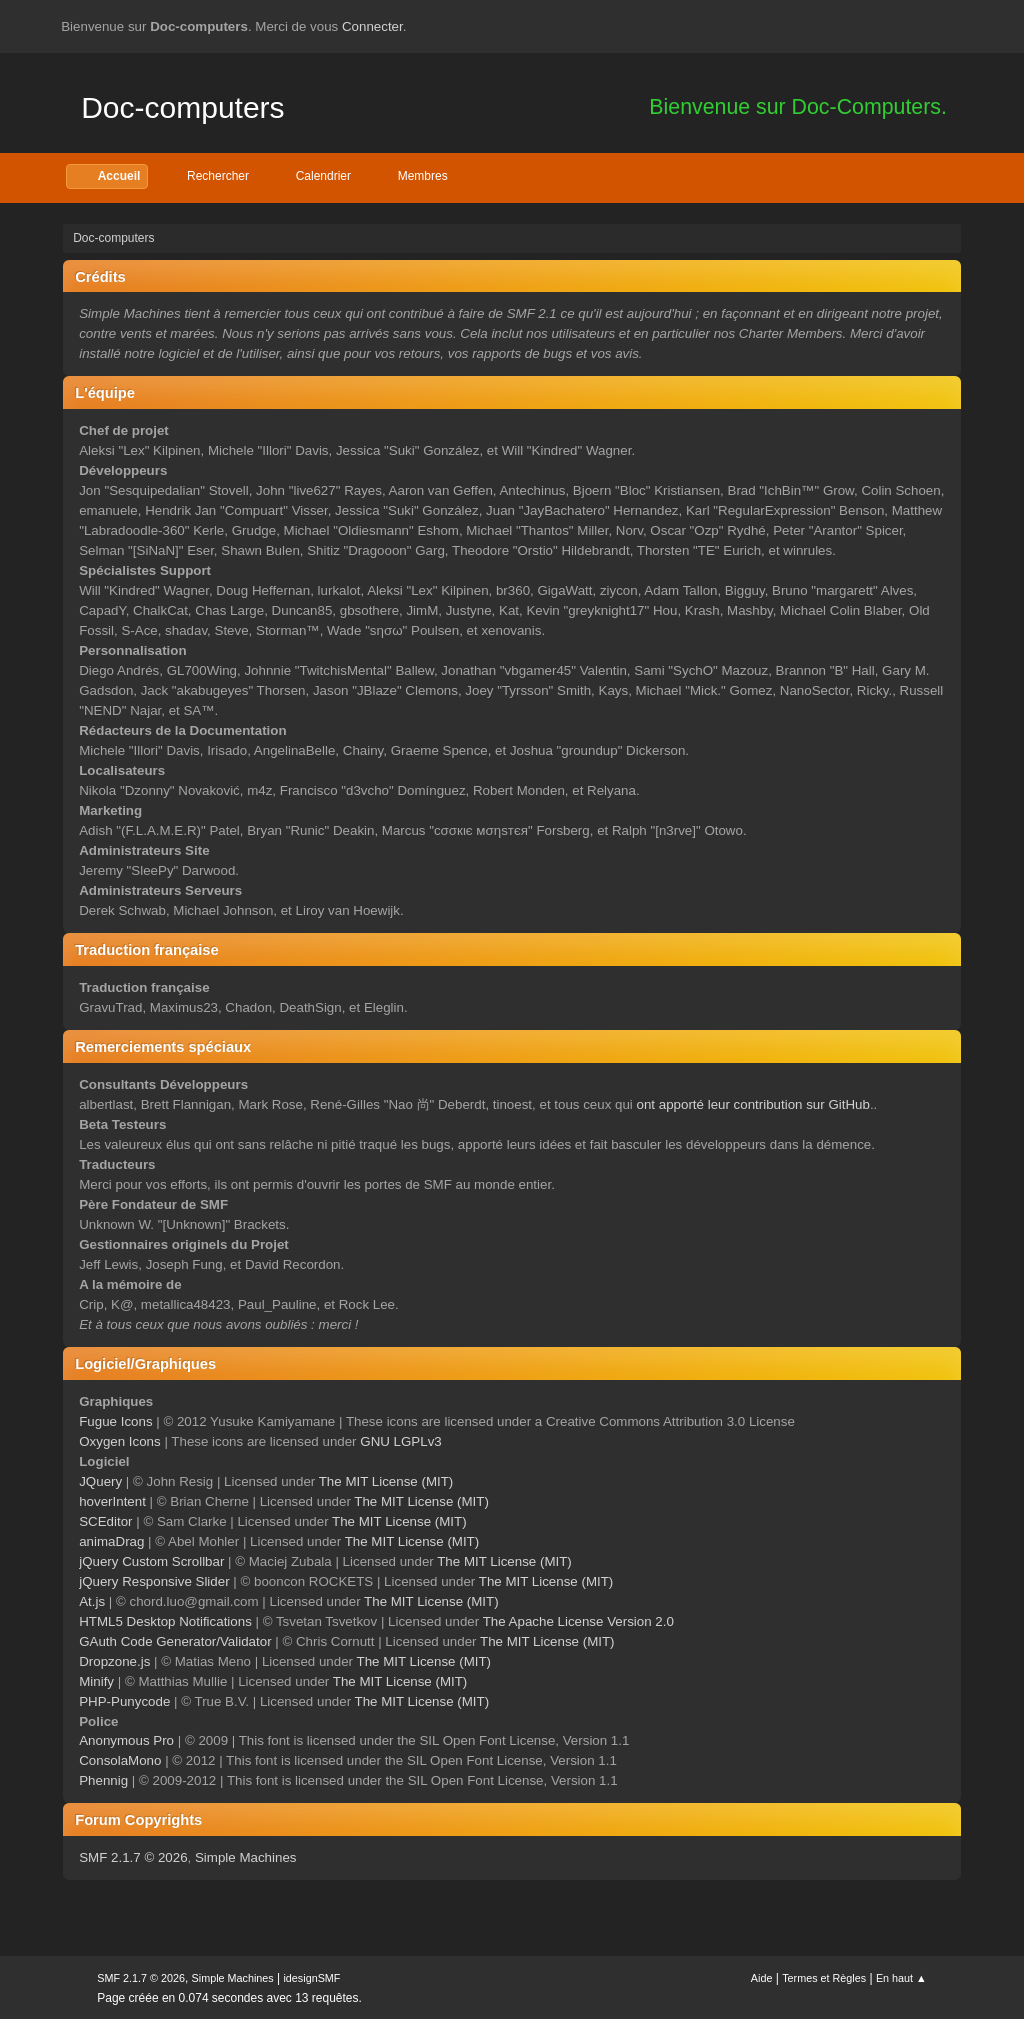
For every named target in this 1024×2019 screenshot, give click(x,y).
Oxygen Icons (120, 1441)
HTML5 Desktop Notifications (165, 1621)
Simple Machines (245, 1857)
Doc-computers (182, 107)
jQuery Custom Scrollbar (151, 1561)
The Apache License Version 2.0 (578, 1621)
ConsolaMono (120, 1760)
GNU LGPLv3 (400, 1441)
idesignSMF (311, 1978)
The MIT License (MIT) (386, 1481)
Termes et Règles (824, 1978)
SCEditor (105, 1521)
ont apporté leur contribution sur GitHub (753, 1104)
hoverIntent (112, 1501)
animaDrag (111, 1541)
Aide (762, 1978)
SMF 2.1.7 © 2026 (133, 1857)
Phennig (103, 1780)
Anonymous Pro (126, 1740)
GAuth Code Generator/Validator (175, 1641)
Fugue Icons (115, 1421)
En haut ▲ (901, 1978)
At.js (92, 1601)
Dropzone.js (114, 1661)
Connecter (372, 26)
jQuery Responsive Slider (154, 1581)
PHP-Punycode (124, 1701)
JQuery (100, 1481)
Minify (96, 1681)
